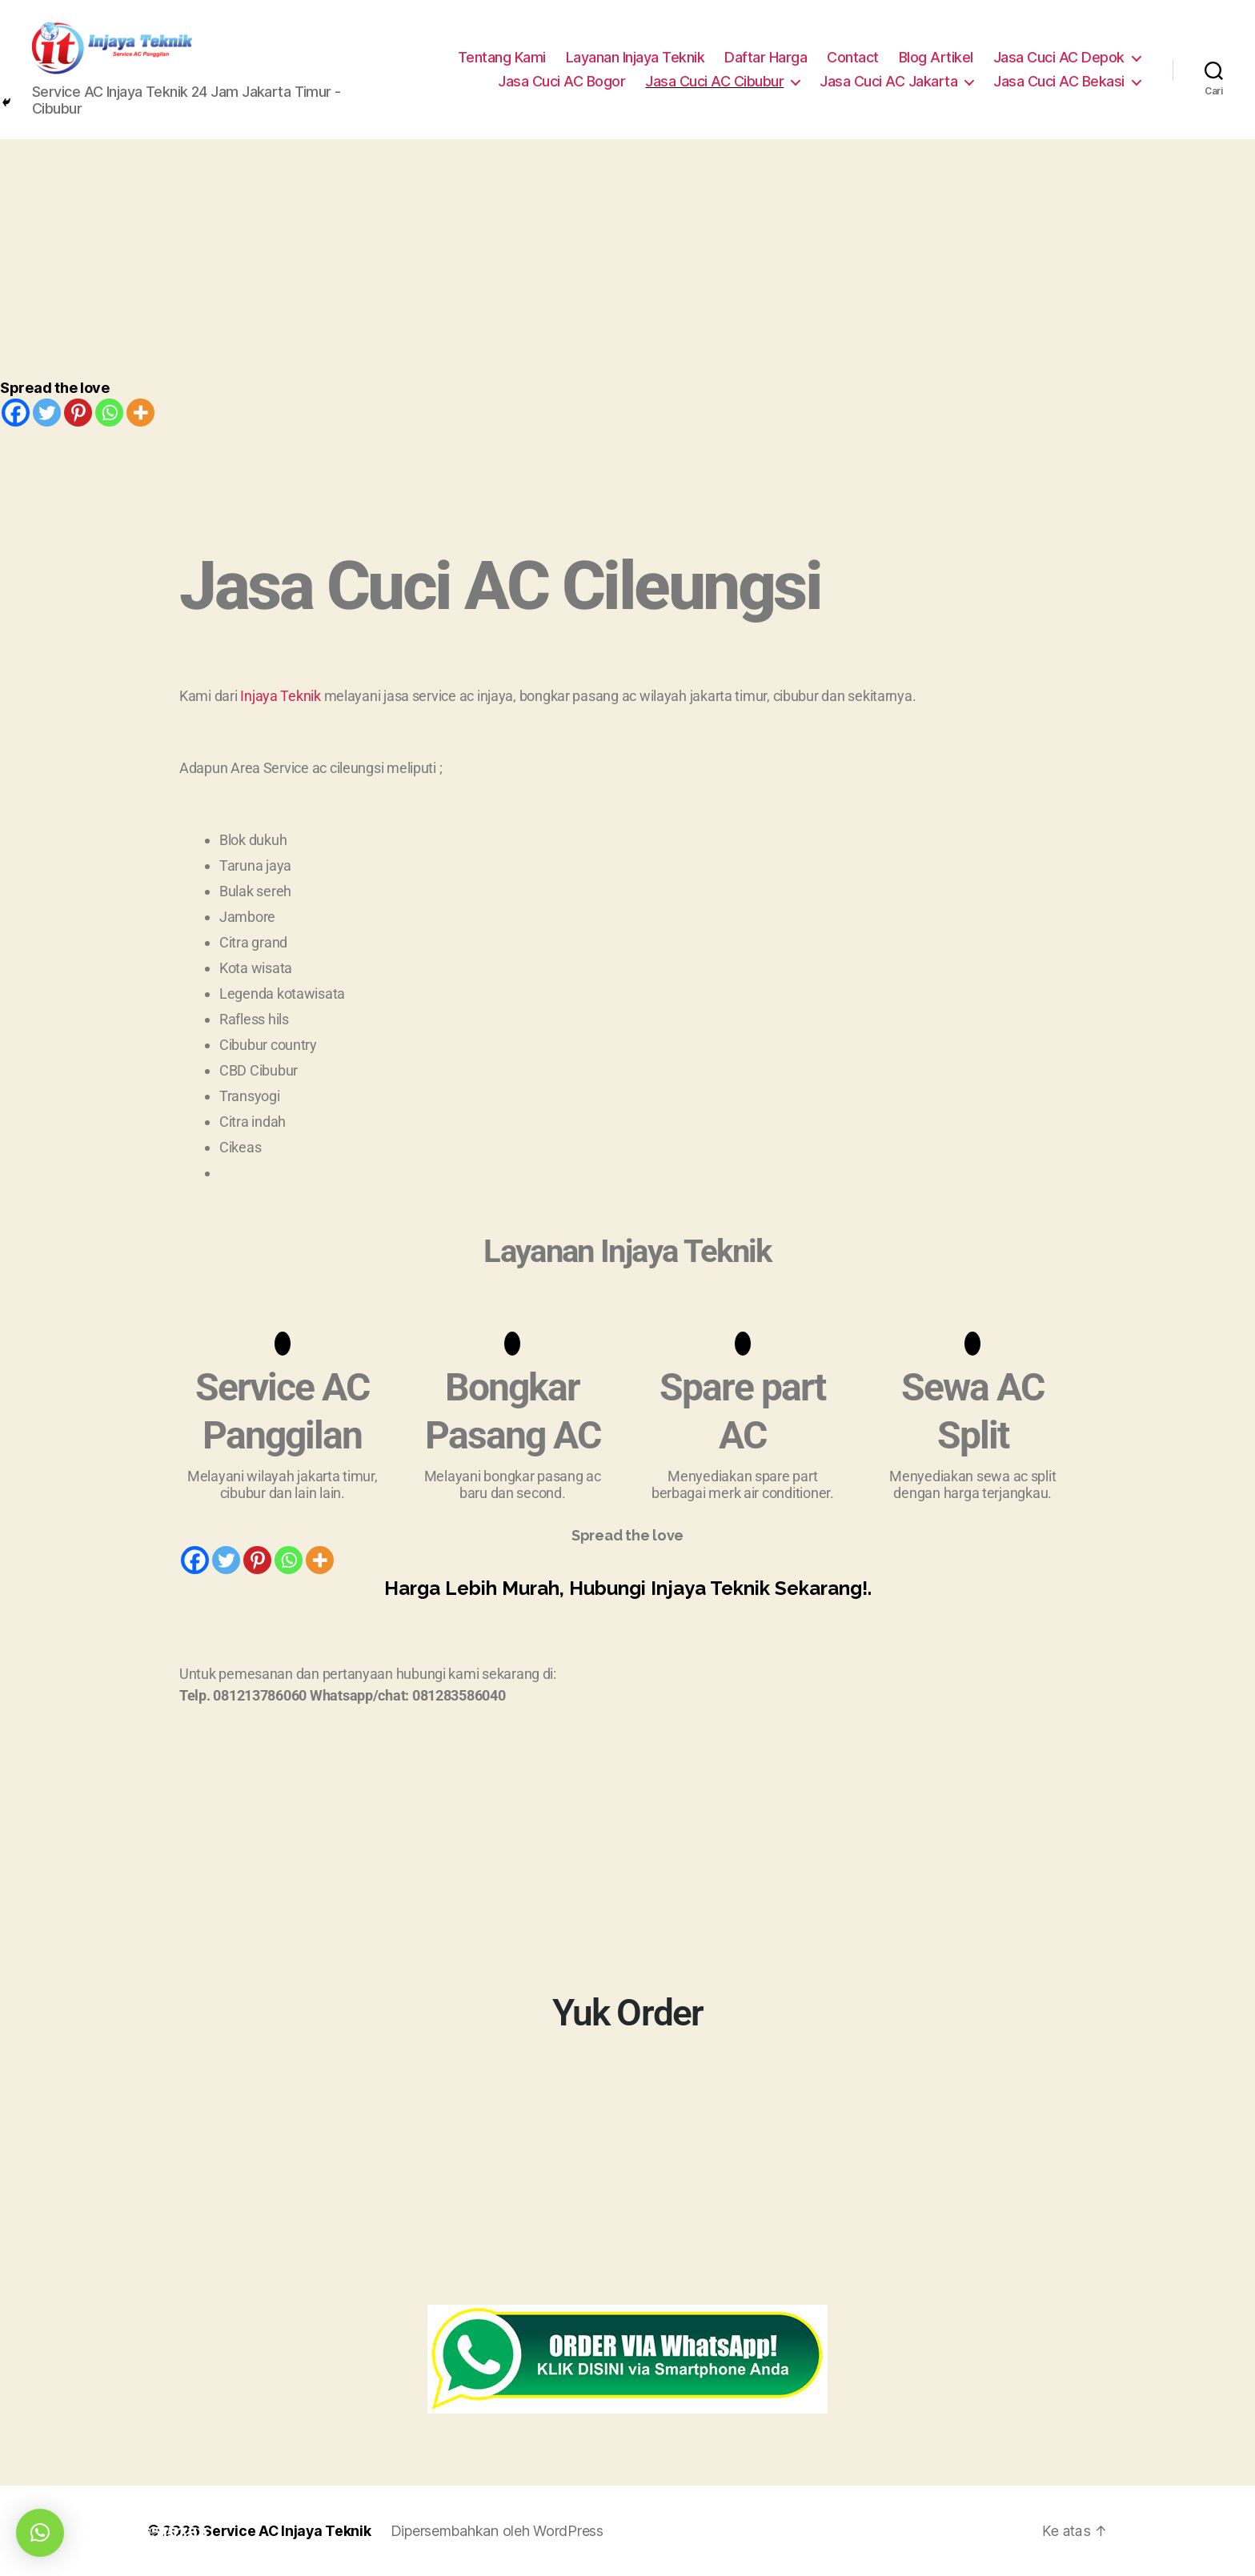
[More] (140, 413)
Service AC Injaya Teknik (288, 2530)
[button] (40, 2533)
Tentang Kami (502, 57)
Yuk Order (627, 2012)
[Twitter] (47, 413)
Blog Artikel (936, 57)
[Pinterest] (78, 413)
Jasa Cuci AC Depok (1059, 57)
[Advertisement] (627, 259)
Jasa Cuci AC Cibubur (714, 81)
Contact (853, 57)
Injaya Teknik (280, 695)
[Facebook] (16, 413)
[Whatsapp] (109, 413)
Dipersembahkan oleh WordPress (499, 2530)
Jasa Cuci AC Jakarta (888, 81)
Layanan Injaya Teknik (635, 57)
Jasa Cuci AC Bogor (561, 81)
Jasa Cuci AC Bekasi (1059, 81)
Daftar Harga (765, 57)
